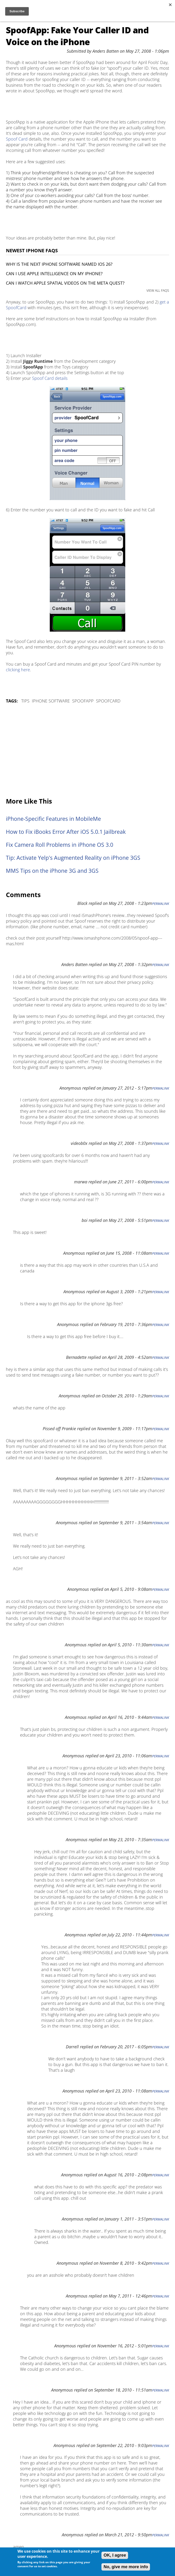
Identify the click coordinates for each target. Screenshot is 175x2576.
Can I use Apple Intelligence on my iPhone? (54, 273)
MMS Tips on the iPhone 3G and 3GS (52, 870)
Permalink (160, 904)
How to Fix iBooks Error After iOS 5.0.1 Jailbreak (66, 831)
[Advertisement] (87, 751)
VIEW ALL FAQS (157, 290)
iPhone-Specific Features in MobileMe (53, 818)
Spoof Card (17, 139)
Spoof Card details (49, 378)
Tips (25, 701)
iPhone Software (51, 701)
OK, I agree (115, 2555)
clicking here (18, 669)
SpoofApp (83, 701)
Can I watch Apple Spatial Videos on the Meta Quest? (65, 283)
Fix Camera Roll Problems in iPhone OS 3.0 (59, 844)
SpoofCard (108, 701)
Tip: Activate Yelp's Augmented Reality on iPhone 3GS (73, 857)
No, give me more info (126, 2566)
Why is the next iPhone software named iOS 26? (59, 264)
